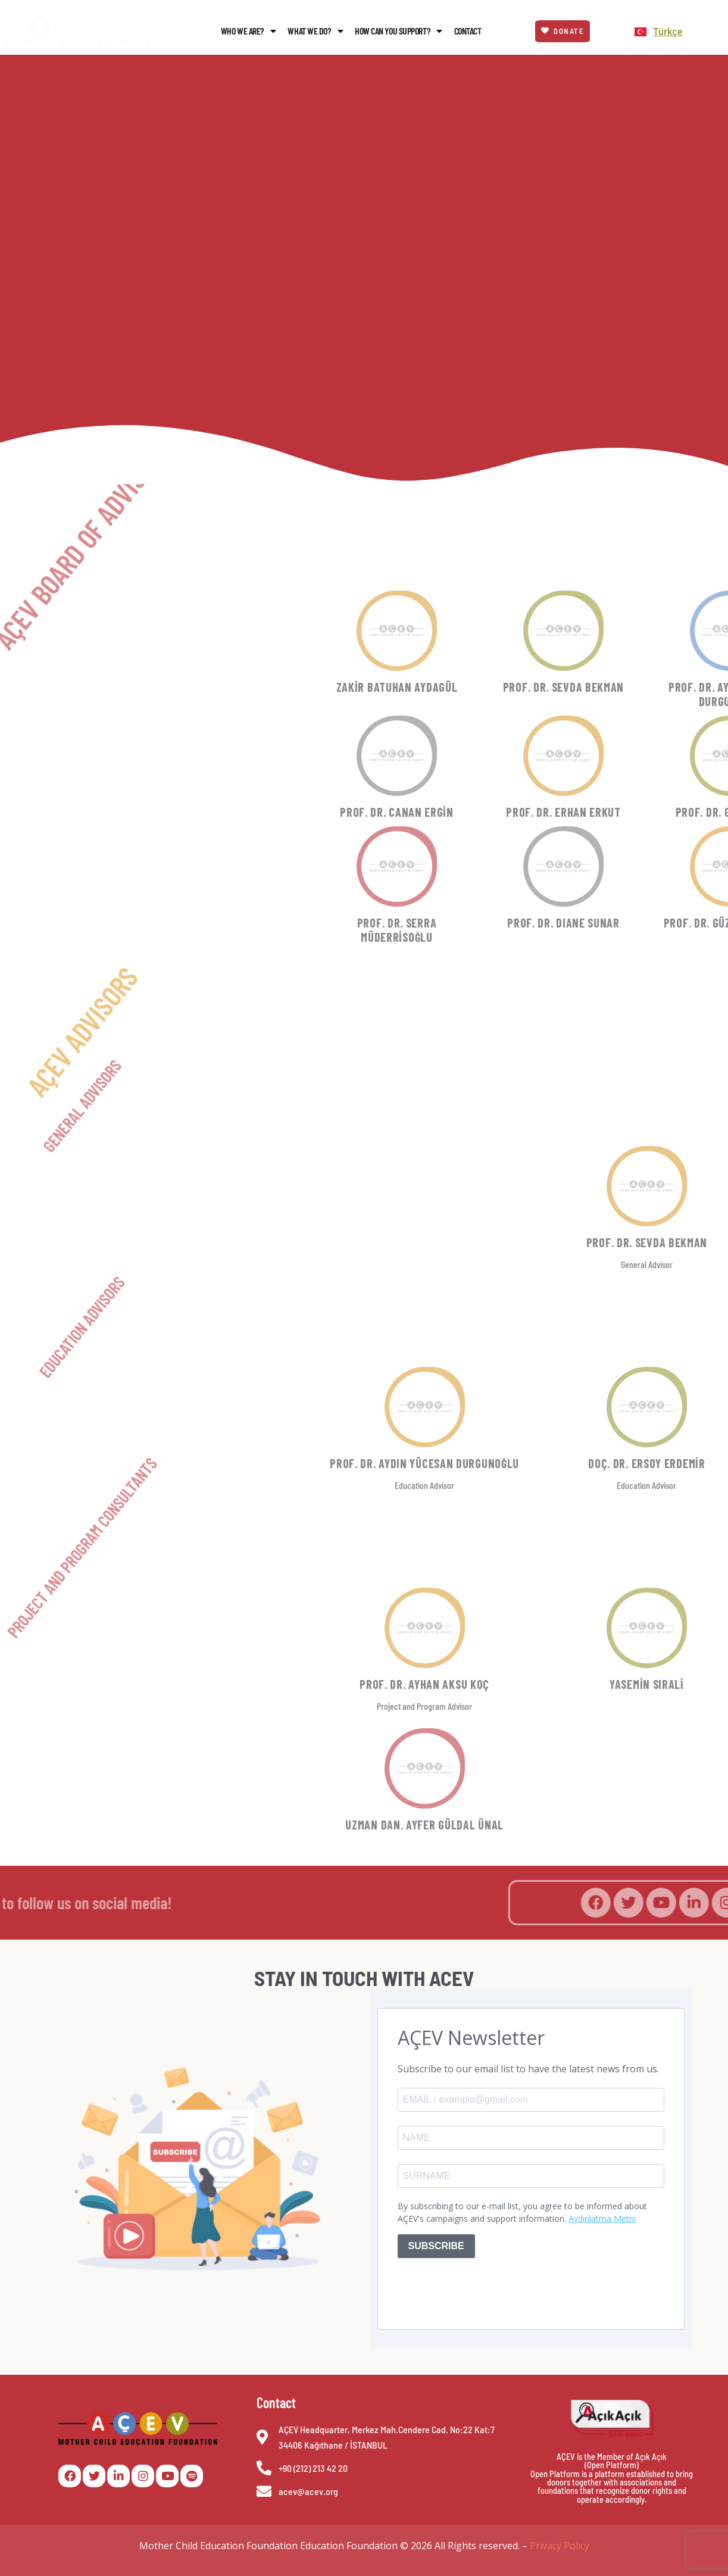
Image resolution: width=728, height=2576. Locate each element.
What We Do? (315, 30)
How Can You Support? (398, 30)
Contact (468, 30)
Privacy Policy (559, 2545)
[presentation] (488, 2291)
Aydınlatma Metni (602, 2218)
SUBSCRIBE (436, 2246)
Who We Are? (248, 30)
